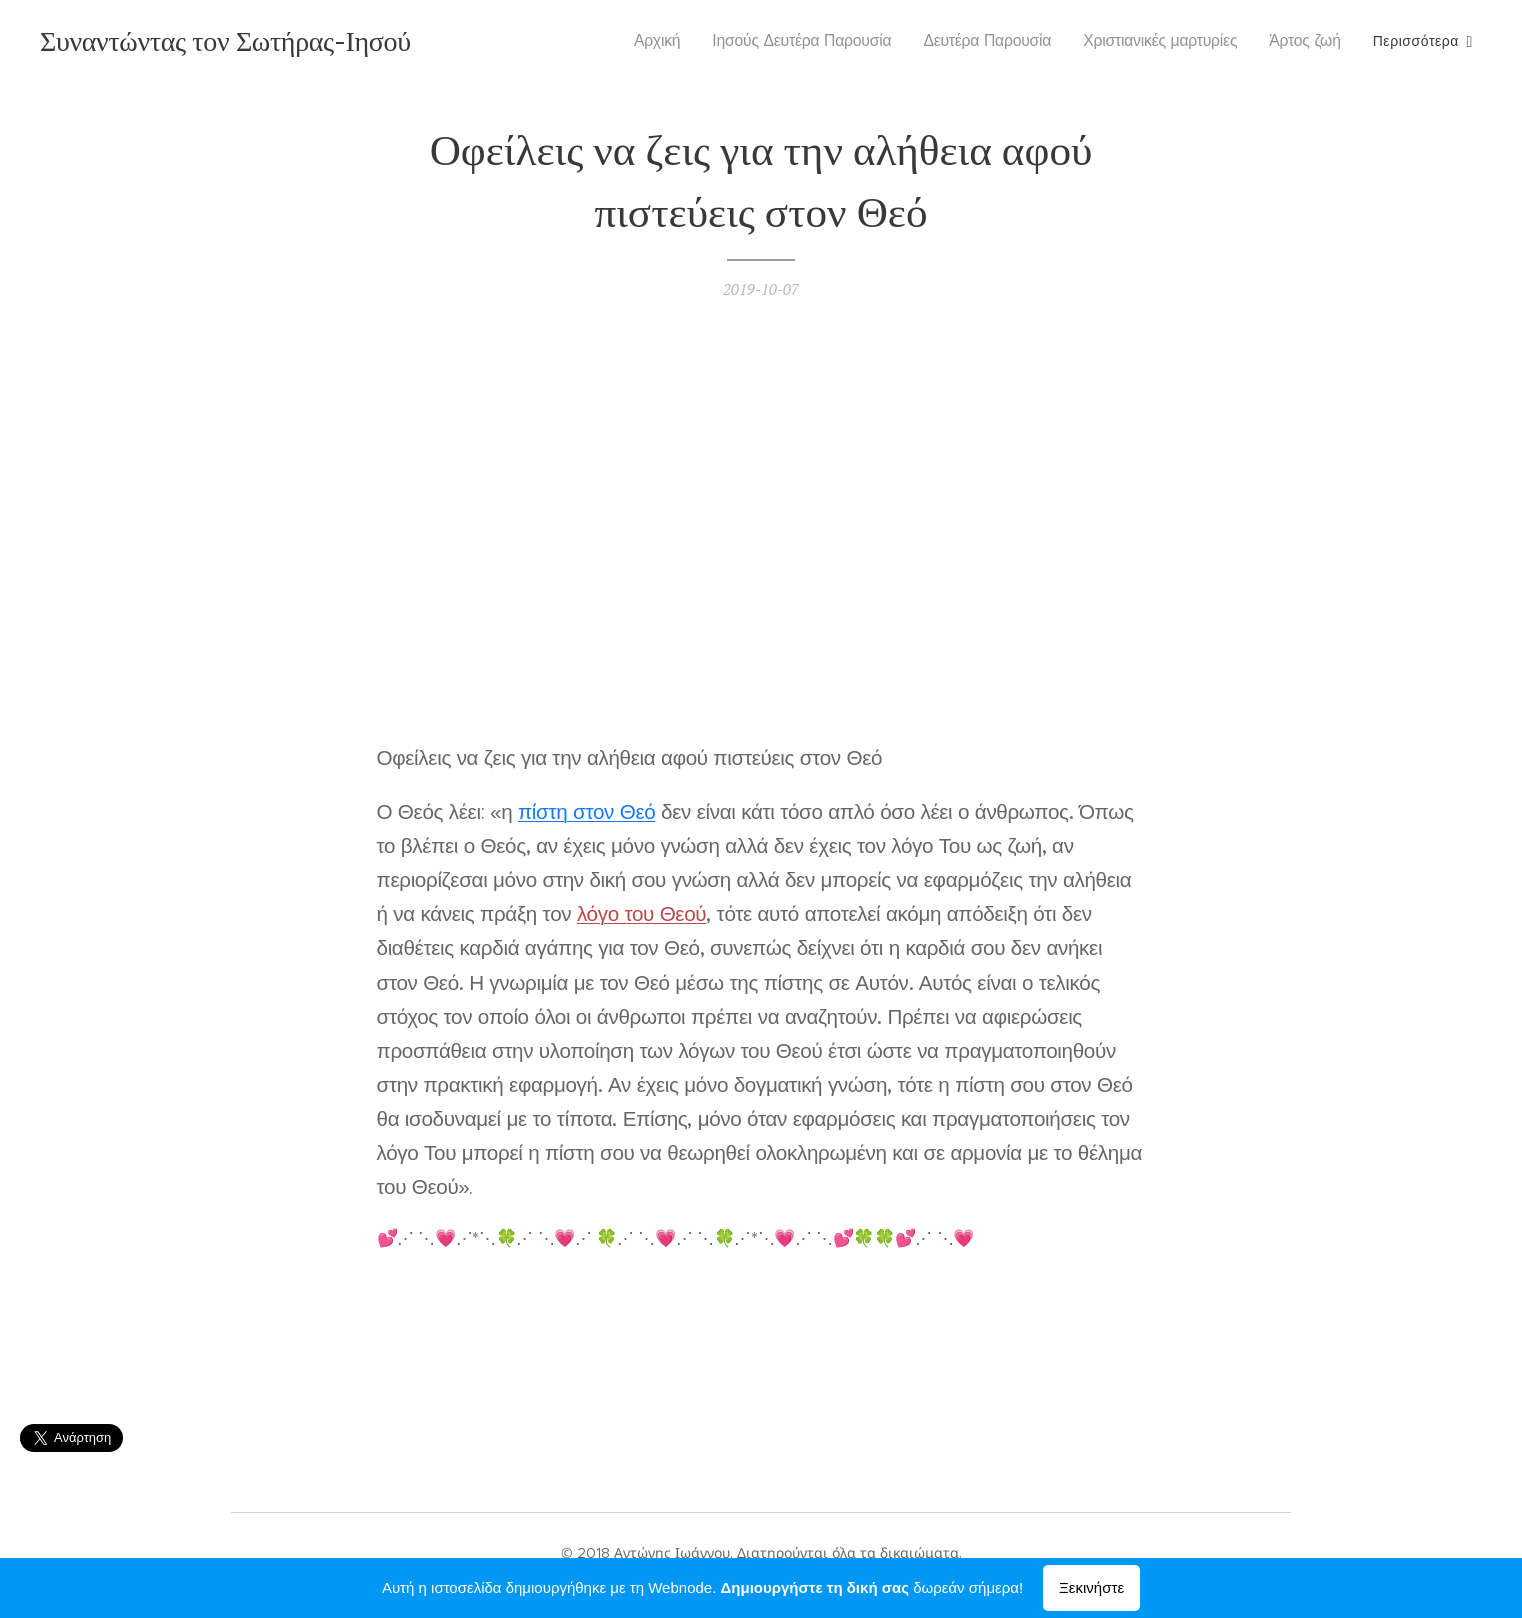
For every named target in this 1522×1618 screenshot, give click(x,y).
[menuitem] (670, 41)
